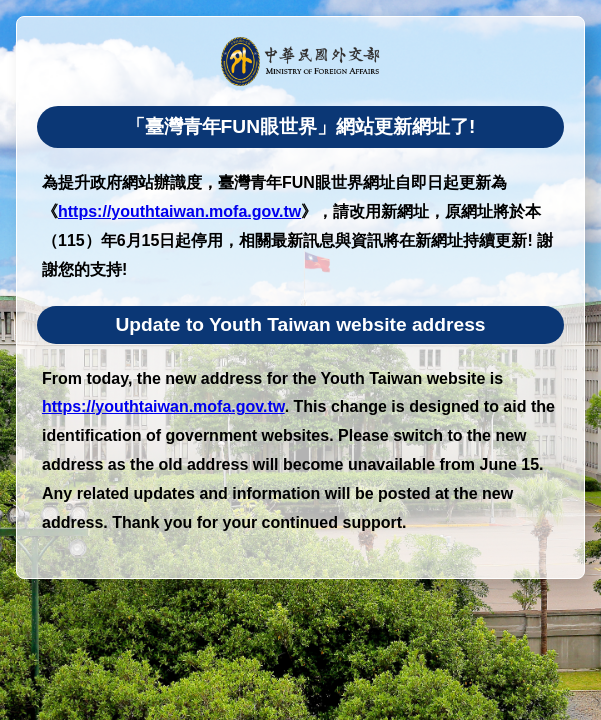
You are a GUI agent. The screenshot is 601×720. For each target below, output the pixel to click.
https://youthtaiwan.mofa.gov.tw (179, 211)
